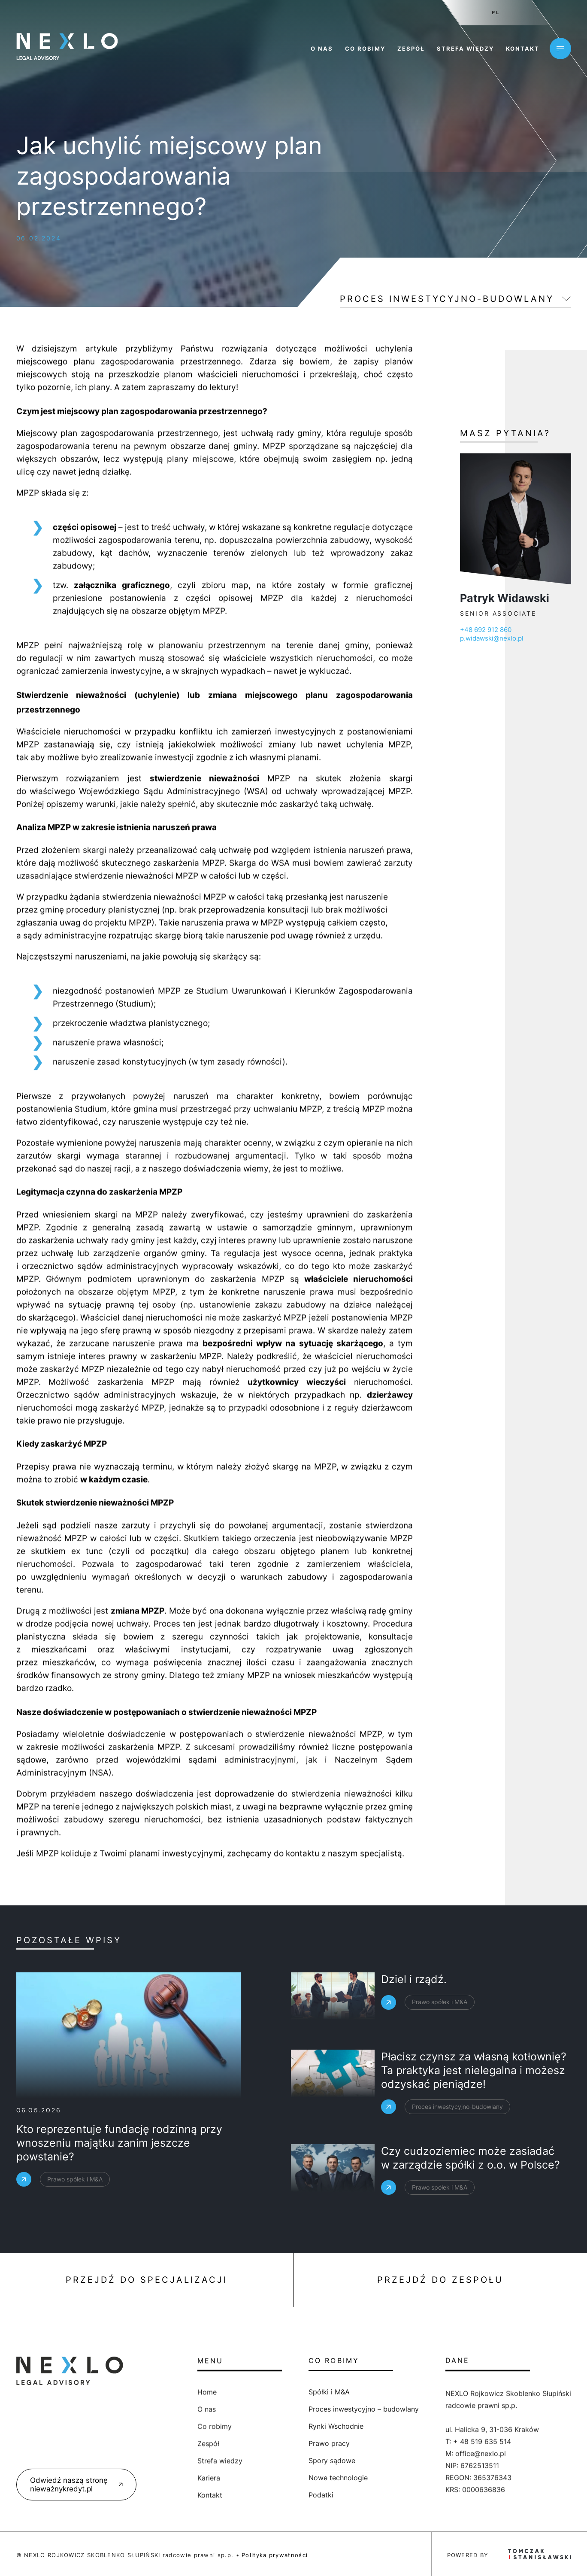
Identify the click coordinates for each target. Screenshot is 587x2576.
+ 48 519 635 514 (482, 2518)
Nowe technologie (276, 2477)
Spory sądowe (270, 2460)
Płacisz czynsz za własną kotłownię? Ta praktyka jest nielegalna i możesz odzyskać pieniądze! (473, 2106)
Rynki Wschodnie (274, 2426)
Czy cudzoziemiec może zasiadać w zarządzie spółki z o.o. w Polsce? (470, 2186)
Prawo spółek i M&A (439, 2028)
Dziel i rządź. (414, 2005)
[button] (17, 2559)
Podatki (259, 2495)
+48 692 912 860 (547, 630)
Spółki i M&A (267, 2392)
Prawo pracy (267, 2443)
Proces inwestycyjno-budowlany (447, 299)
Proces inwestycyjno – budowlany (302, 2409)
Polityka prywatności (275, 2555)
